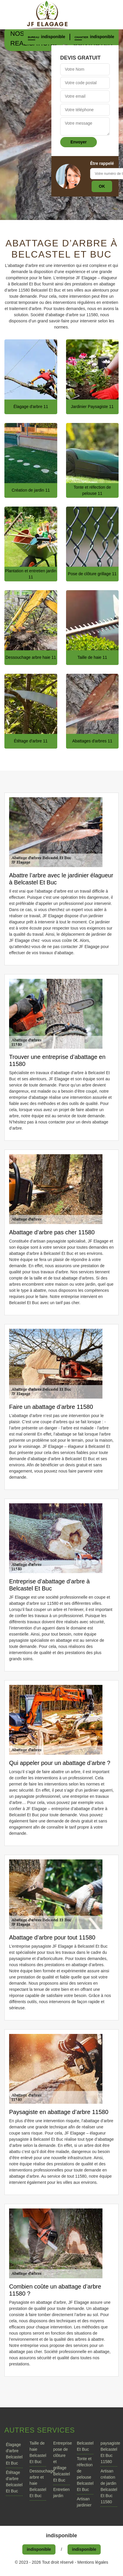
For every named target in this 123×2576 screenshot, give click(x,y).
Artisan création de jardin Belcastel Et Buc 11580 (108, 2486)
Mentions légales (92, 2562)
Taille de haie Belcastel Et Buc (38, 2452)
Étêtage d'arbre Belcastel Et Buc (14, 2481)
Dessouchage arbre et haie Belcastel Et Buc (38, 2483)
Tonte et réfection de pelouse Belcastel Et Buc (85, 2474)
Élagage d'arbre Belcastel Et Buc (14, 2453)
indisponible (53, 36)
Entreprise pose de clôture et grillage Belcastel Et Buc (61, 2461)
